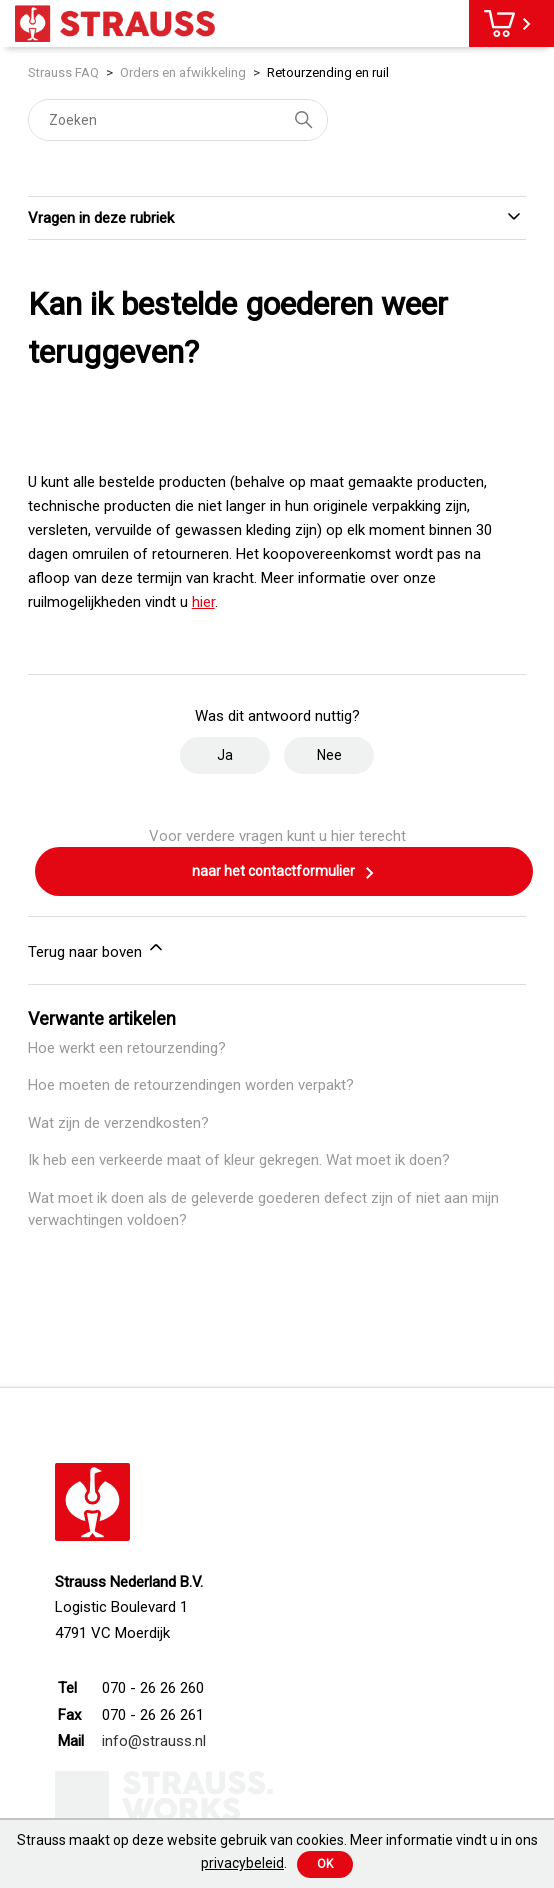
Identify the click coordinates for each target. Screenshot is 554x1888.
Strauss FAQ (65, 72)
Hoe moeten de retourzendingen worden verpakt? (191, 1085)
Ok (325, 1864)
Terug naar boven (97, 949)
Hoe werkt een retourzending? (127, 1048)
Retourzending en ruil (328, 72)
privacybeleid (242, 1863)
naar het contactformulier (284, 873)
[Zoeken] (178, 120)
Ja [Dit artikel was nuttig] (225, 755)
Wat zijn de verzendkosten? (118, 1123)
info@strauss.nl (154, 1741)
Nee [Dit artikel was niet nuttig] (329, 755)
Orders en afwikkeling (183, 72)
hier (203, 602)
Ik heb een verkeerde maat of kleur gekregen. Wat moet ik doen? (239, 1160)
